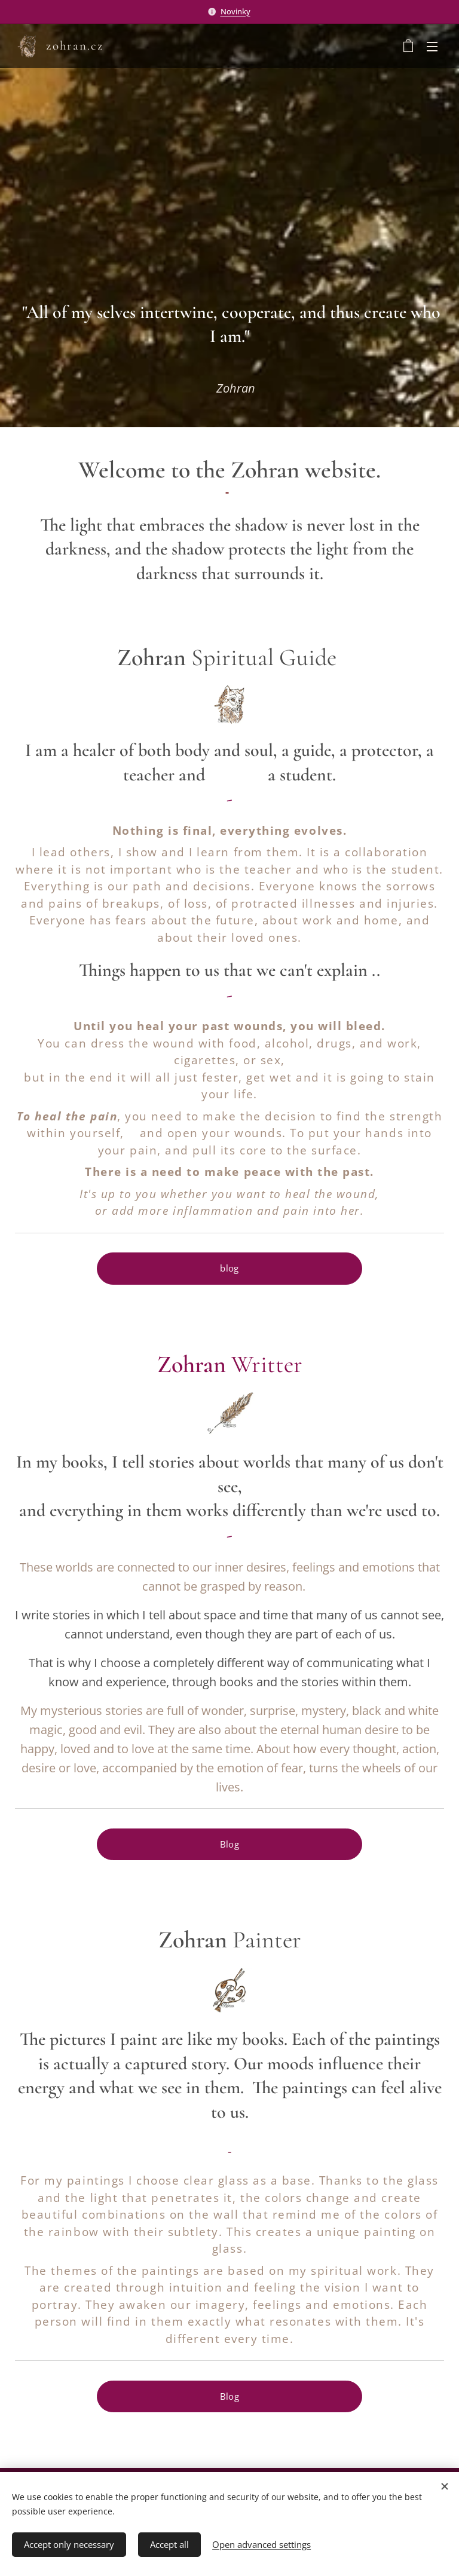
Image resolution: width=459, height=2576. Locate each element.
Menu (432, 46)
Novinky (235, 11)
